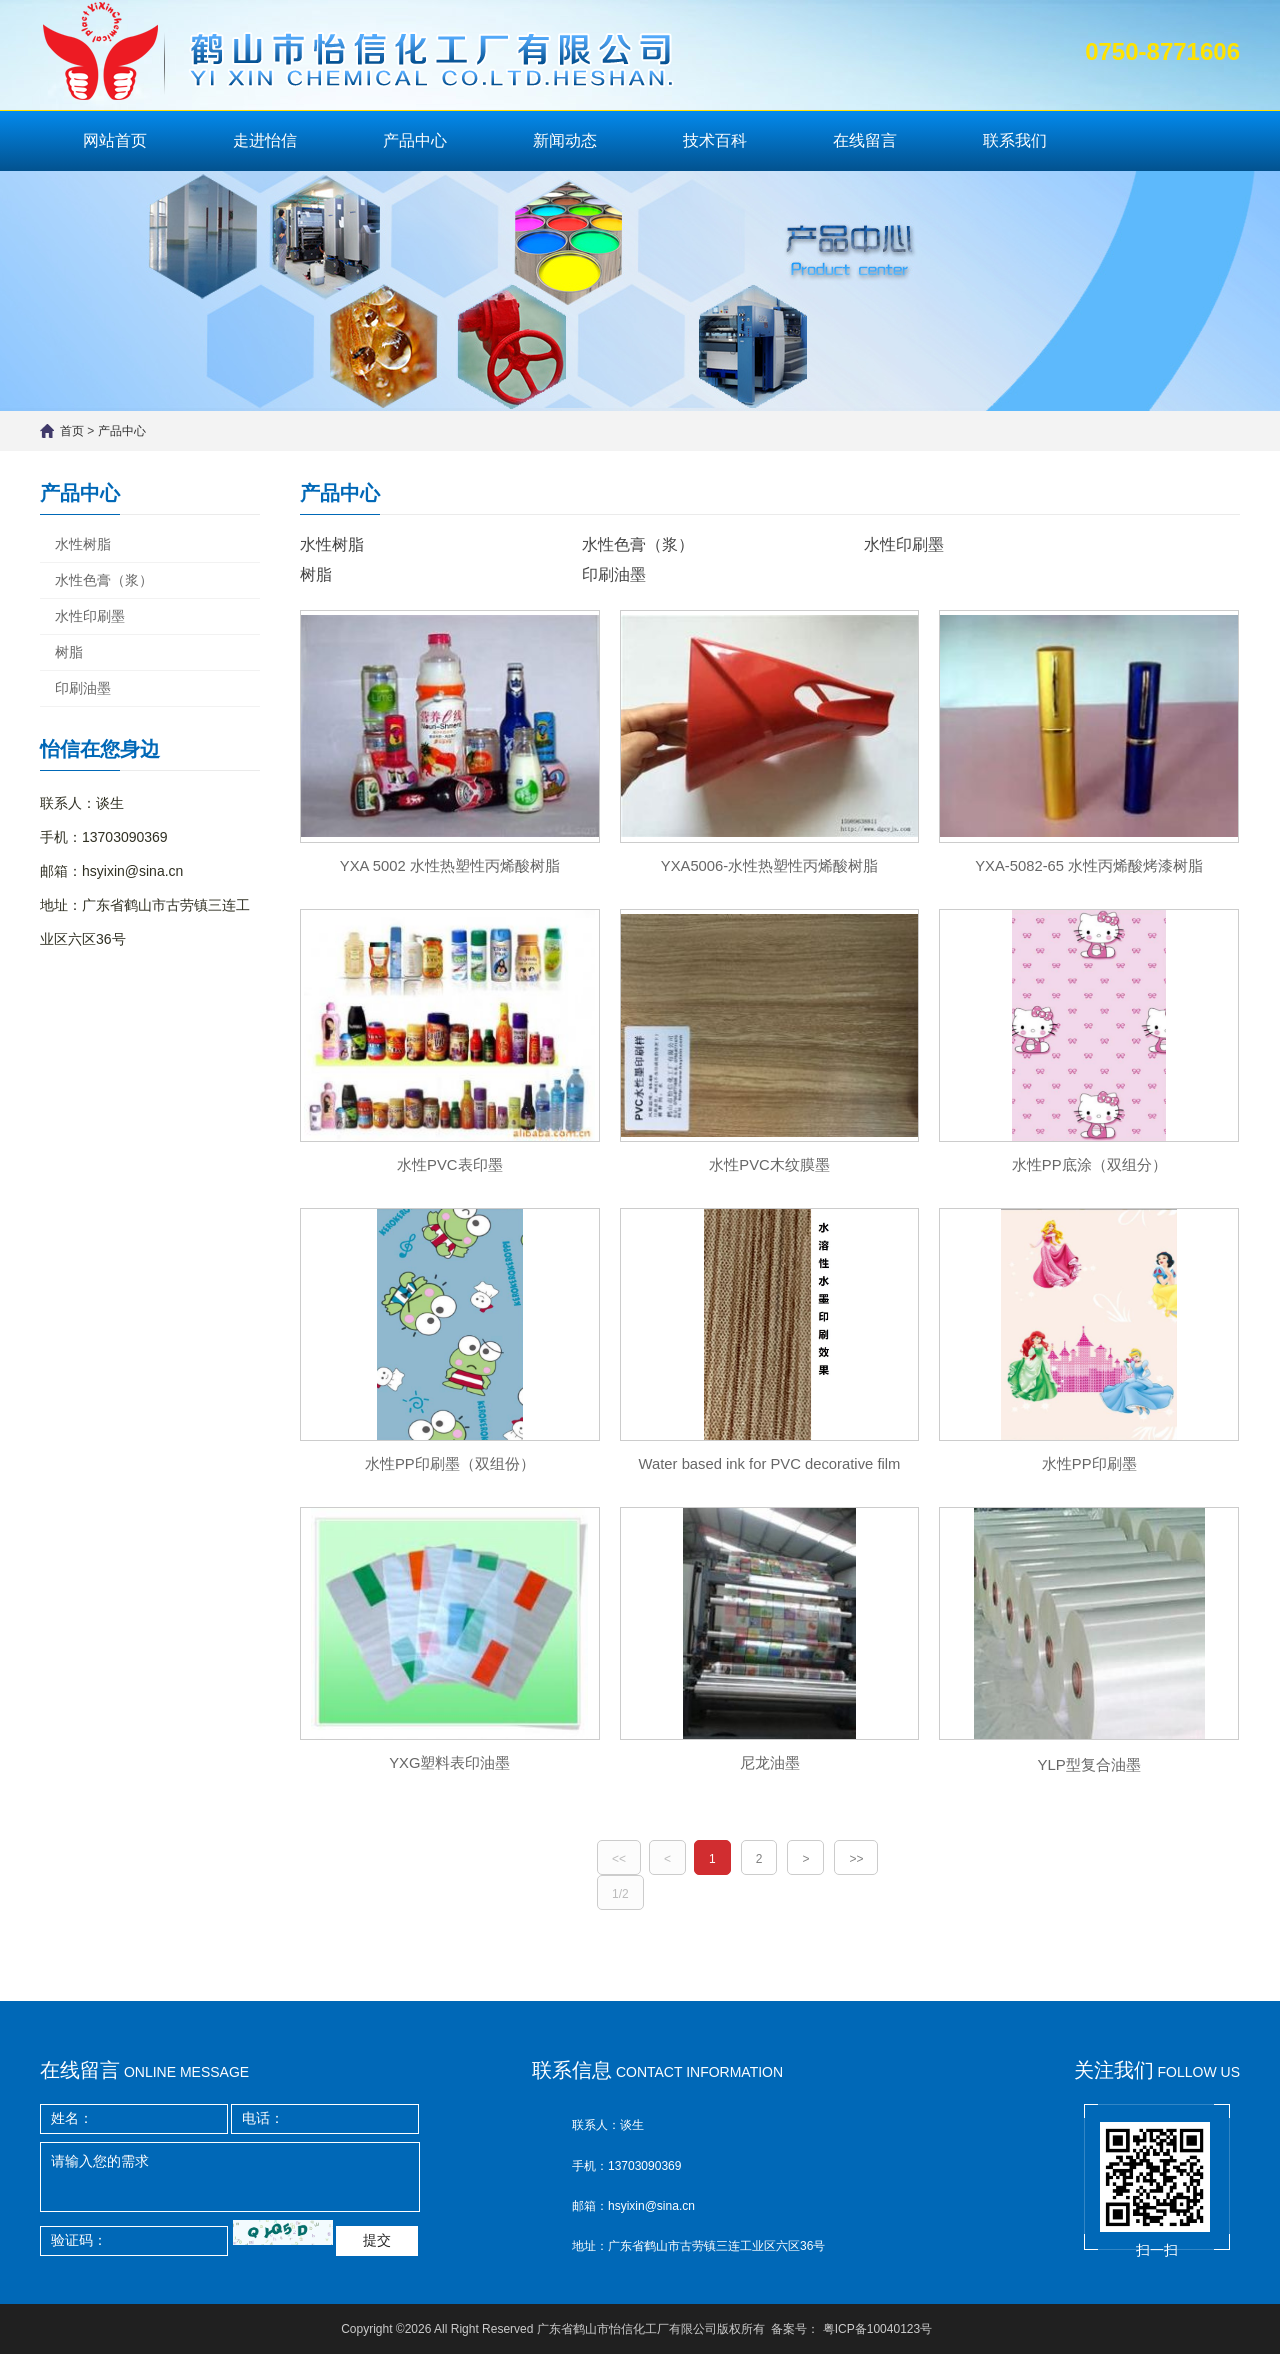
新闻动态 (565, 140)
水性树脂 (83, 544)
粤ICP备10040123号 (877, 2329)
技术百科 (715, 140)
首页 (72, 431)
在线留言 (865, 140)
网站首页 (115, 140)
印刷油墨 (83, 688)
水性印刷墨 (90, 616)
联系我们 (1015, 140)
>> (856, 1870)
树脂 (69, 652)
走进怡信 (265, 140)
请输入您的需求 (230, 2177)
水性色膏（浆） (104, 580)
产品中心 (415, 140)
